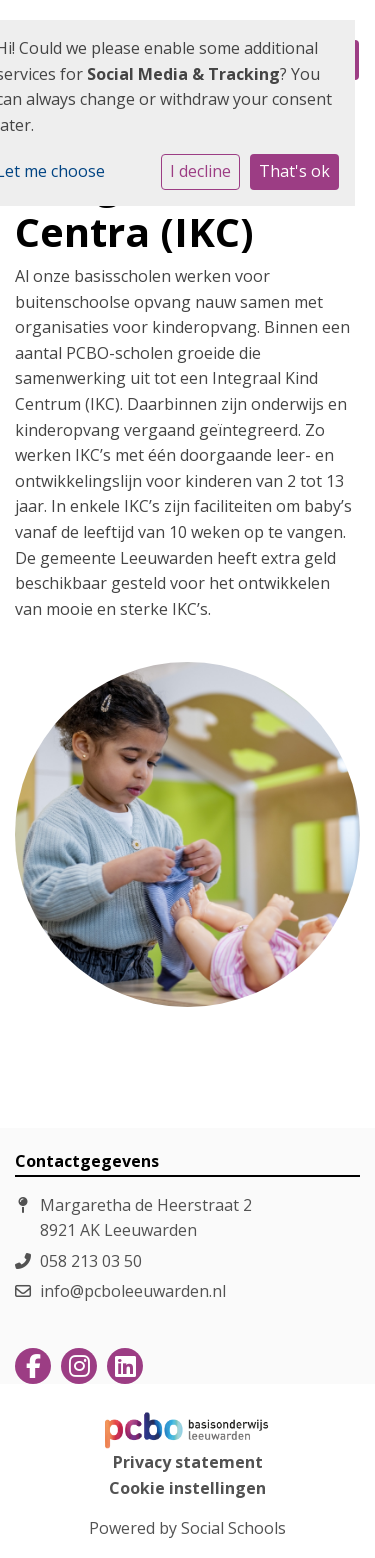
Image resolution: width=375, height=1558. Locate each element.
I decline (200, 171)
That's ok (294, 171)
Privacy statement (188, 1462)
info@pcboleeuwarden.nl (133, 1291)
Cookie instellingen (187, 1488)
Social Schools (233, 1528)
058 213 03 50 (91, 1261)
